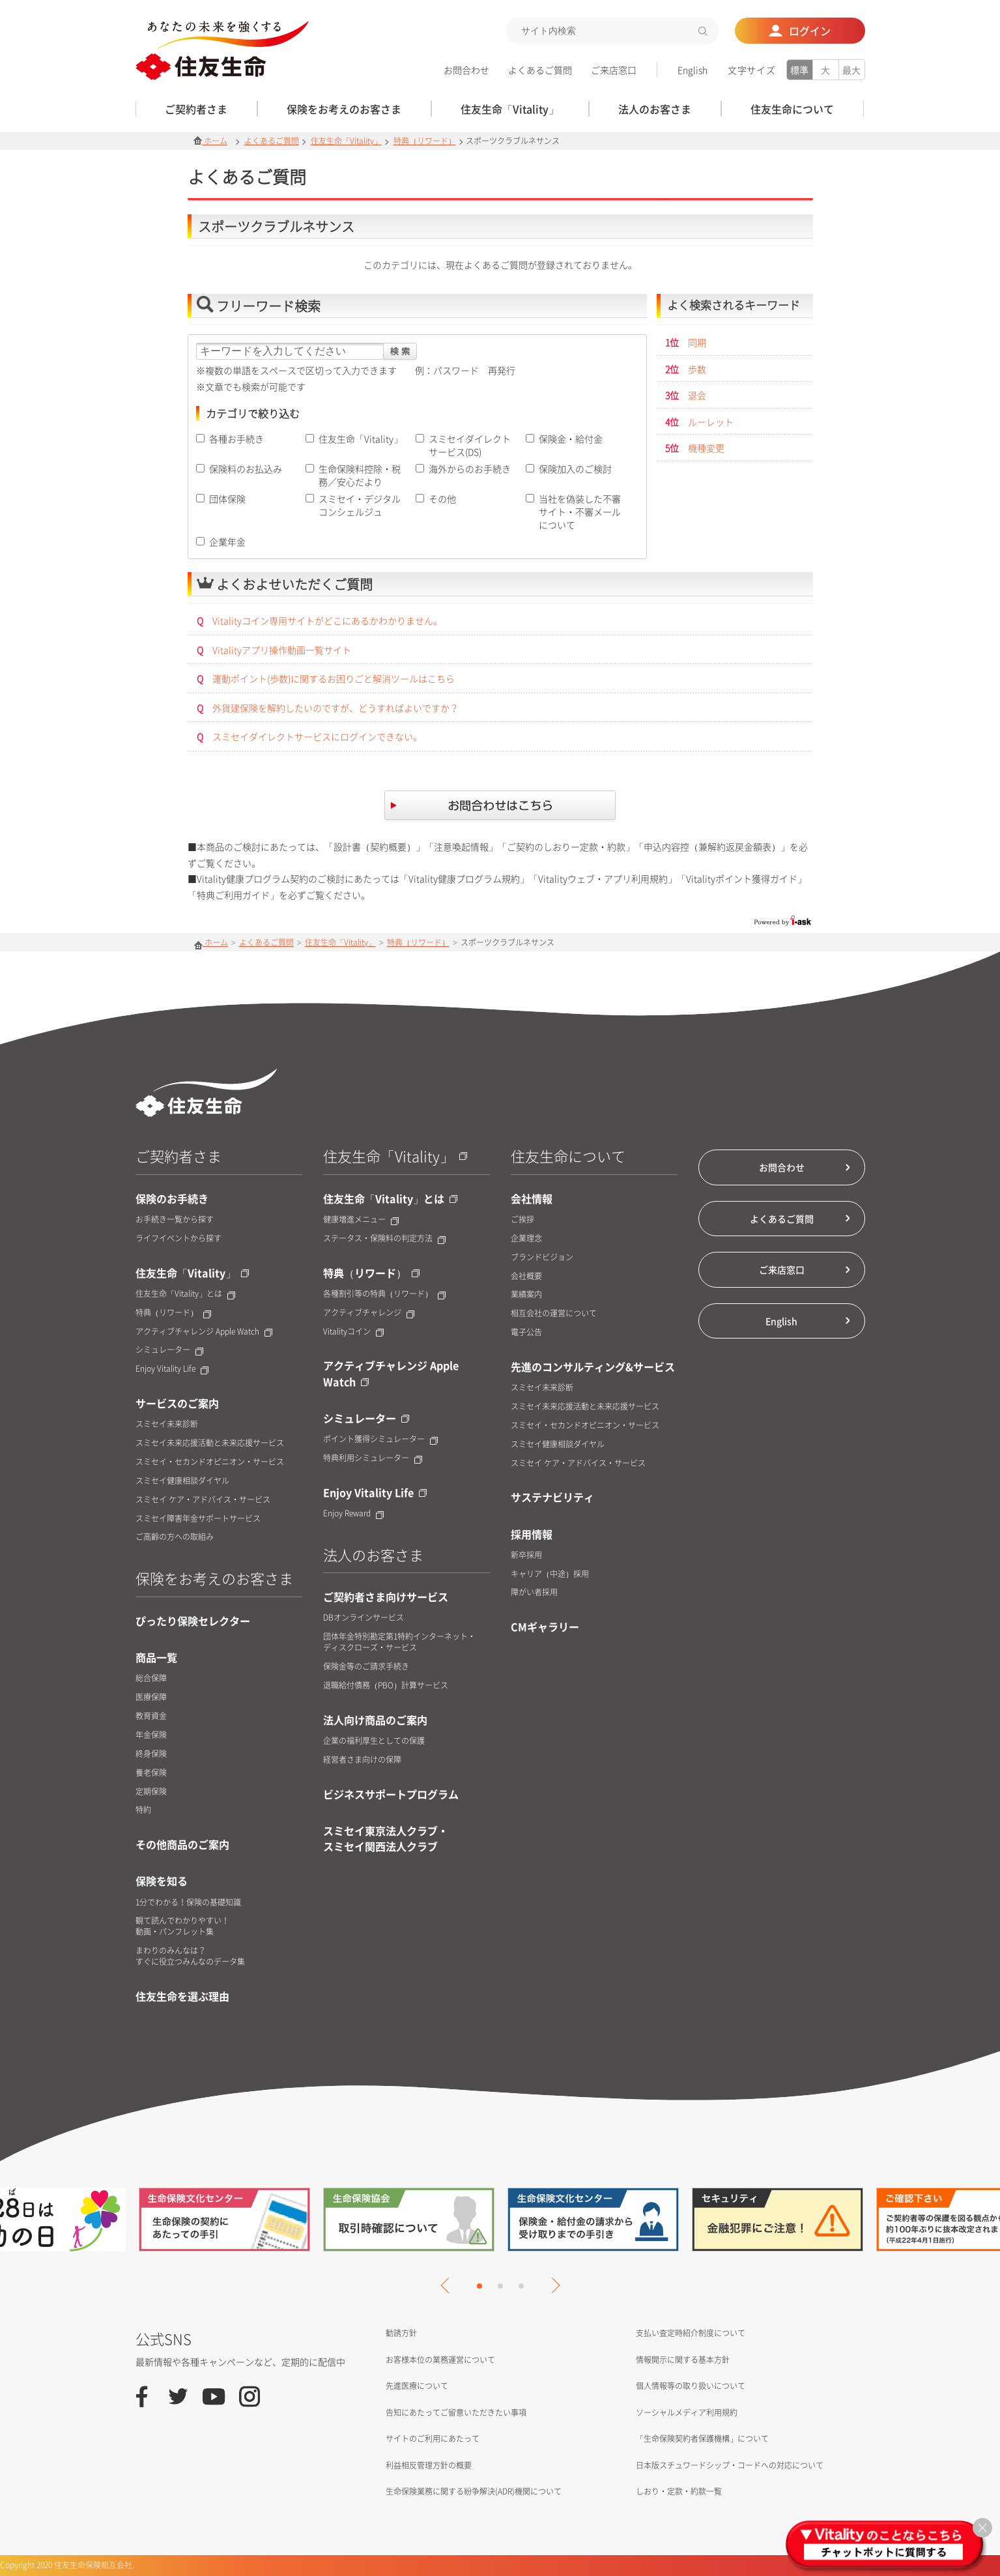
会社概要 (526, 1276)
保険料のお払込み (245, 468)
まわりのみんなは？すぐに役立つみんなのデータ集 (190, 1956)
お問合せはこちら (500, 806)
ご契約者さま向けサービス (385, 1596)
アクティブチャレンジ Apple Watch (204, 1331)
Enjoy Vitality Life (172, 1368)
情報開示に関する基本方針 (683, 2360)
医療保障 (151, 1697)
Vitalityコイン (353, 1331)
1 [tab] (479, 2286)
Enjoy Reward (353, 1513)
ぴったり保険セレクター (193, 1620)
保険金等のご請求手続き (366, 1666)
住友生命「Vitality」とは (185, 1293)
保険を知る (162, 1881)
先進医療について (417, 2386)
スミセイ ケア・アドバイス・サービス (203, 1499)
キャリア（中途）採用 (550, 1574)
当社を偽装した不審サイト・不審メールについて (580, 511)
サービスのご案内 (177, 1403)
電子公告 (526, 1332)
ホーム (210, 141)
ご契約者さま (178, 1155)
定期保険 (151, 1791)
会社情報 (531, 1198)
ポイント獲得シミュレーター (380, 1439)
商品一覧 (156, 1657)
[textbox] (612, 31)
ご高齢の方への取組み (175, 1536)
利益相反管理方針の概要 (429, 2465)
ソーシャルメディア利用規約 (686, 2412)
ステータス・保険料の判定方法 (384, 1238)
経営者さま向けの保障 (362, 1759)
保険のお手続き (172, 1198)
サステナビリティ (552, 1497)
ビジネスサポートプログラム (391, 1794)
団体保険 (227, 498)
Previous (448, 2285)
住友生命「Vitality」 (346, 141)
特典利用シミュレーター (372, 1458)
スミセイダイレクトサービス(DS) (470, 445)
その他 (442, 498)
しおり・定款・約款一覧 (679, 2491)
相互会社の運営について (554, 1313)
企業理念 (526, 1238)
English (692, 69)
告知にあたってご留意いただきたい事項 (456, 2412)
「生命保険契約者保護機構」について (702, 2438)
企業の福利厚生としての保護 (374, 1740)
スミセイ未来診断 (167, 1424)
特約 (143, 1810)
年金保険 (151, 1735)
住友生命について (568, 1155)
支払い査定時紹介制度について (690, 2333)
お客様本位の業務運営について (440, 2360)
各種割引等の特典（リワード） (384, 1293)
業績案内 (526, 1294)
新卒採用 (526, 1555)
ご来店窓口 (613, 69)
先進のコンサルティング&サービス (593, 1366)
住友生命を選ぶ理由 (182, 1996)
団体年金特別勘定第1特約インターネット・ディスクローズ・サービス (399, 1642)
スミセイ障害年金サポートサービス (198, 1518)
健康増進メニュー (361, 1219)
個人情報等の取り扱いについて (690, 2386)
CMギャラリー (545, 1626)
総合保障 (151, 1678)
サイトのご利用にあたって (432, 2438)
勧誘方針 (401, 2333)
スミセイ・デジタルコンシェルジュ (360, 505)
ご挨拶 (522, 1219)
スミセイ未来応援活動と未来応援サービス (210, 1443)
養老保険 (151, 1772)
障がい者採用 (534, 1592)
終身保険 (151, 1753)
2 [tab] (500, 2286)
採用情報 (531, 1534)
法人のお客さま (373, 1554)
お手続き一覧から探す (175, 1219)
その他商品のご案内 (182, 1844)
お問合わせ (466, 69)
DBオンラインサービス (363, 1617)
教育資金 (151, 1716)
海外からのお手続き (470, 468)
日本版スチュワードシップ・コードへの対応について (729, 2465)
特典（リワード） (424, 141)
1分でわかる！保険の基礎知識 (188, 1902)
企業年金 (227, 541)
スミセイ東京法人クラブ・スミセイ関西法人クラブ (385, 1838)
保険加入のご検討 (575, 468)
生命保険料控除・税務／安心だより (360, 475)
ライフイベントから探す (178, 1238)
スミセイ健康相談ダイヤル (182, 1480)
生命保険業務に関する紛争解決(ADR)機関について (474, 2491)
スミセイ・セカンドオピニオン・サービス (210, 1462)
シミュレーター (169, 1349)
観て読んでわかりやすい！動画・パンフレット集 (182, 1926)
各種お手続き (236, 438)
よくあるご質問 (540, 69)
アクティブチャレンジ (368, 1312)
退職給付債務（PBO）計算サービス (385, 1685)
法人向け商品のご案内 (375, 1720)
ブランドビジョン (542, 1257)
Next (552, 2285)
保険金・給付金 (571, 438)
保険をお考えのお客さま (214, 1578)
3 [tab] (521, 2286)
